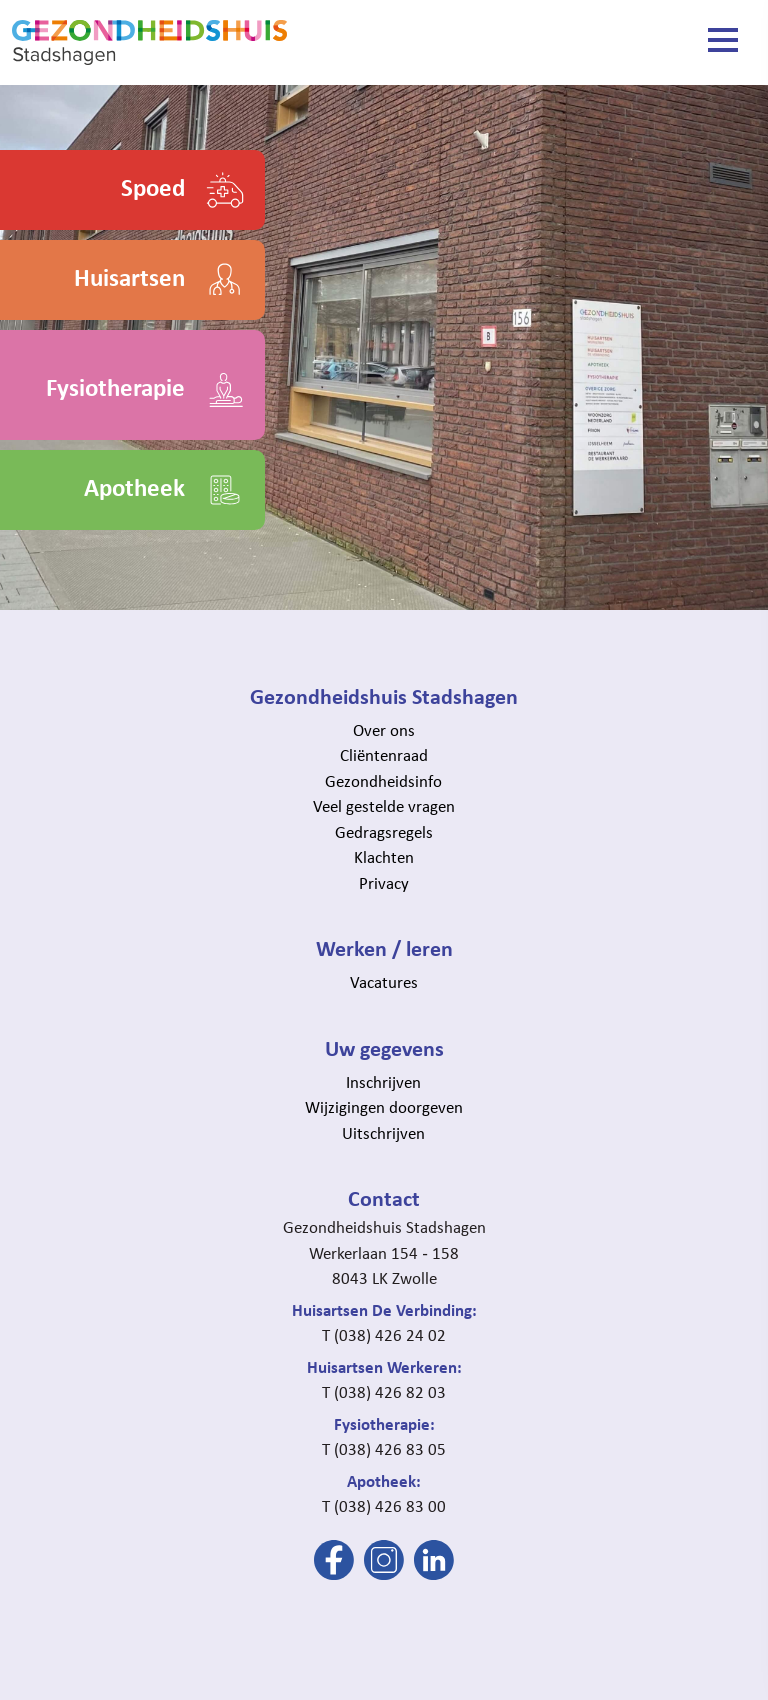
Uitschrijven (383, 1133)
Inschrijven (383, 1082)
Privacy (384, 883)
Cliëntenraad (384, 755)
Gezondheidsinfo (383, 781)
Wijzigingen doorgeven (384, 1107)
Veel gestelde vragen (384, 806)
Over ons (384, 730)
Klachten (384, 857)
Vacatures (384, 982)
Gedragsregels (384, 832)
